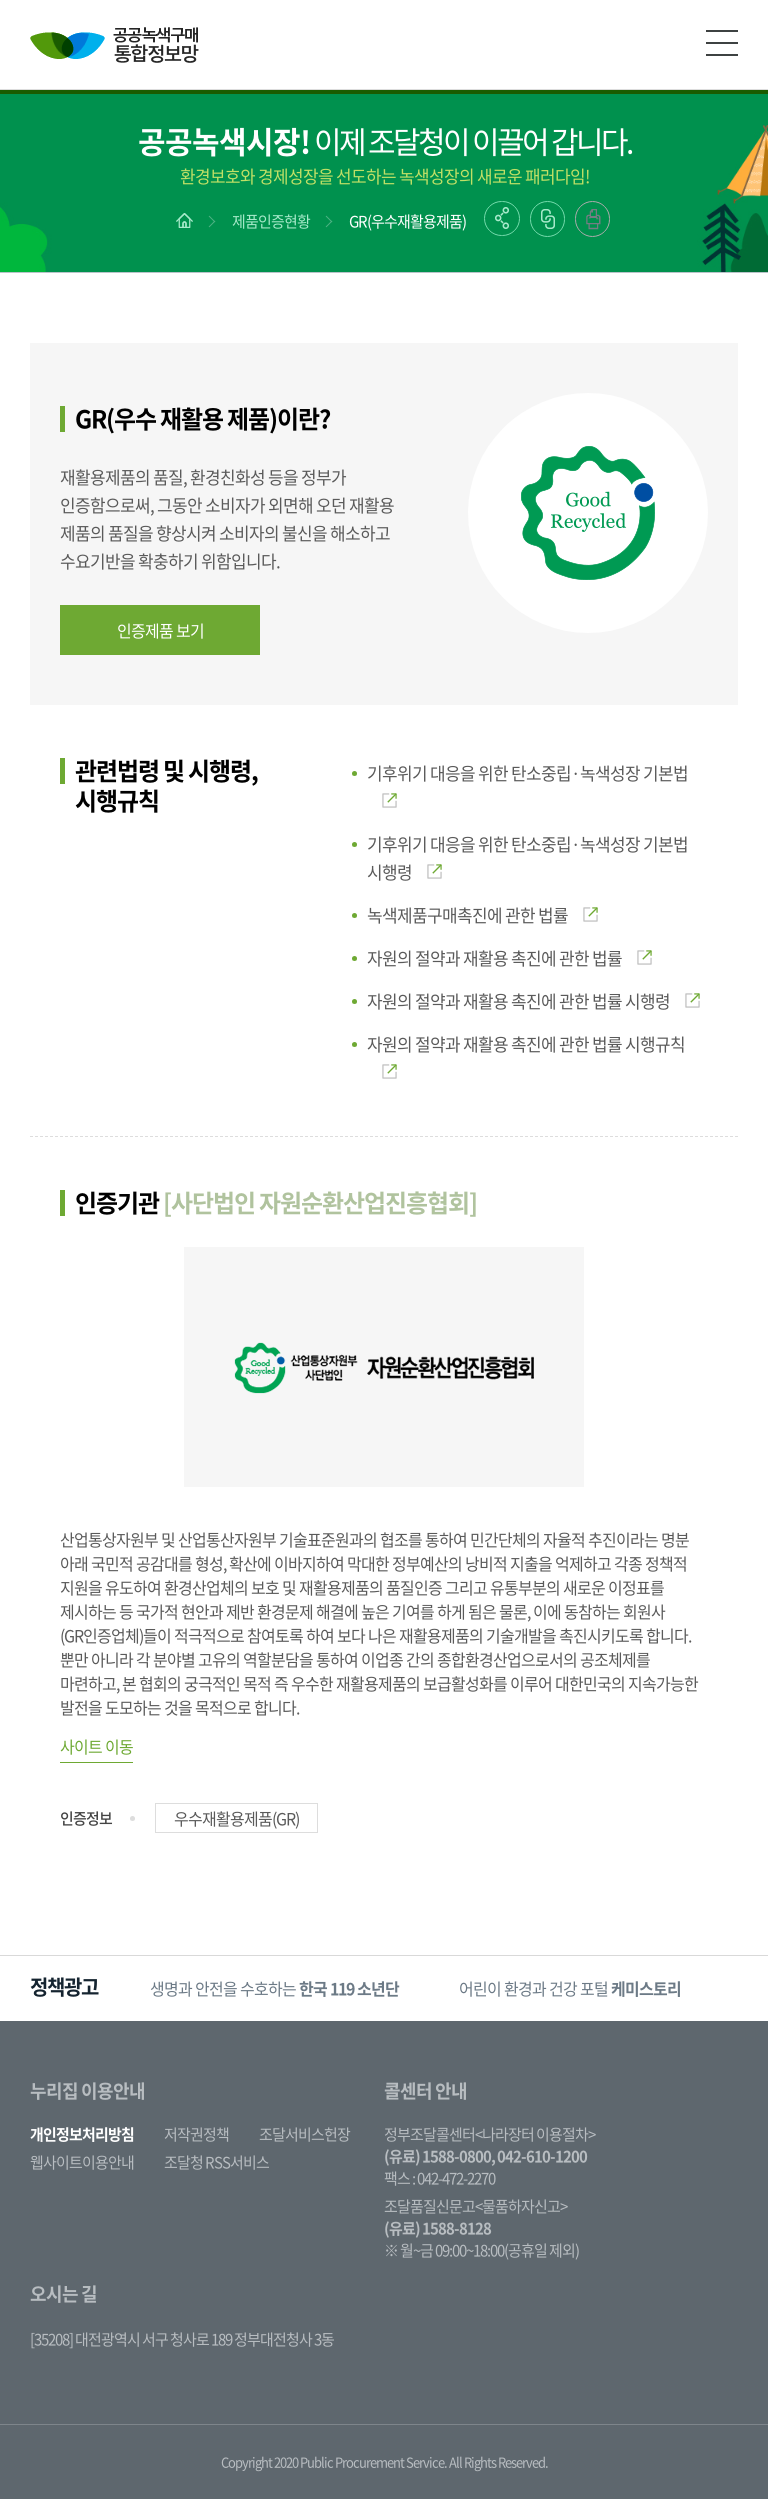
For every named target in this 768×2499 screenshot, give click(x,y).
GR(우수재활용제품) (407, 221)
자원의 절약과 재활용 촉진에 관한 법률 (509, 957)
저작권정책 (196, 2134)
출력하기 (592, 219)
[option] (274, 1988)
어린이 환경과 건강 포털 (570, 1988)
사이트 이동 (96, 1746)
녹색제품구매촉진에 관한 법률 (482, 914)
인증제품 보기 (160, 630)
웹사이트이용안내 (82, 2162)
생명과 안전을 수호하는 (274, 1988)
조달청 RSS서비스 (216, 2162)
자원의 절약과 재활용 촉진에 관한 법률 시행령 (533, 1000)
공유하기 (502, 218)
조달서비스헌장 (304, 2134)
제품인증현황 (271, 221)
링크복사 (547, 219)
